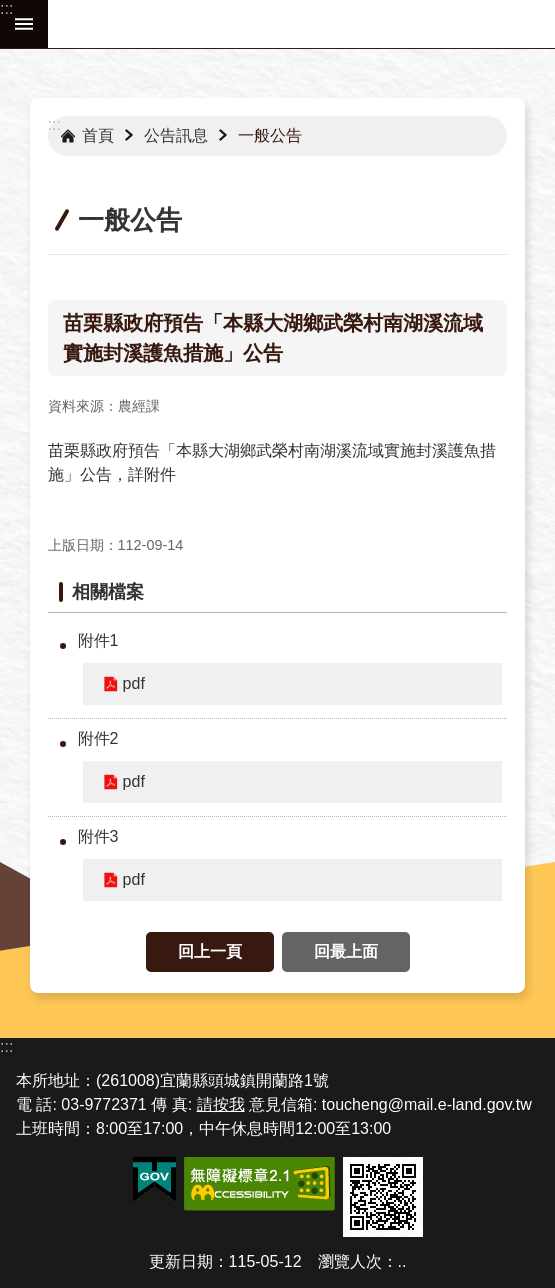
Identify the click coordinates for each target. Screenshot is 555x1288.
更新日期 (181, 1261)
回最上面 (346, 951)
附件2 (98, 738)
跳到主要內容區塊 (10, 10)
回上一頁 (210, 951)
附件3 (98, 836)
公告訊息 (176, 135)
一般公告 (270, 135)
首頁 (98, 135)
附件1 (98, 640)
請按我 (221, 1104)
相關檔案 (108, 592)
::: (6, 8)
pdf (134, 683)
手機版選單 (24, 24)
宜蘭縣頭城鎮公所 (301, 24)
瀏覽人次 (350, 1261)
